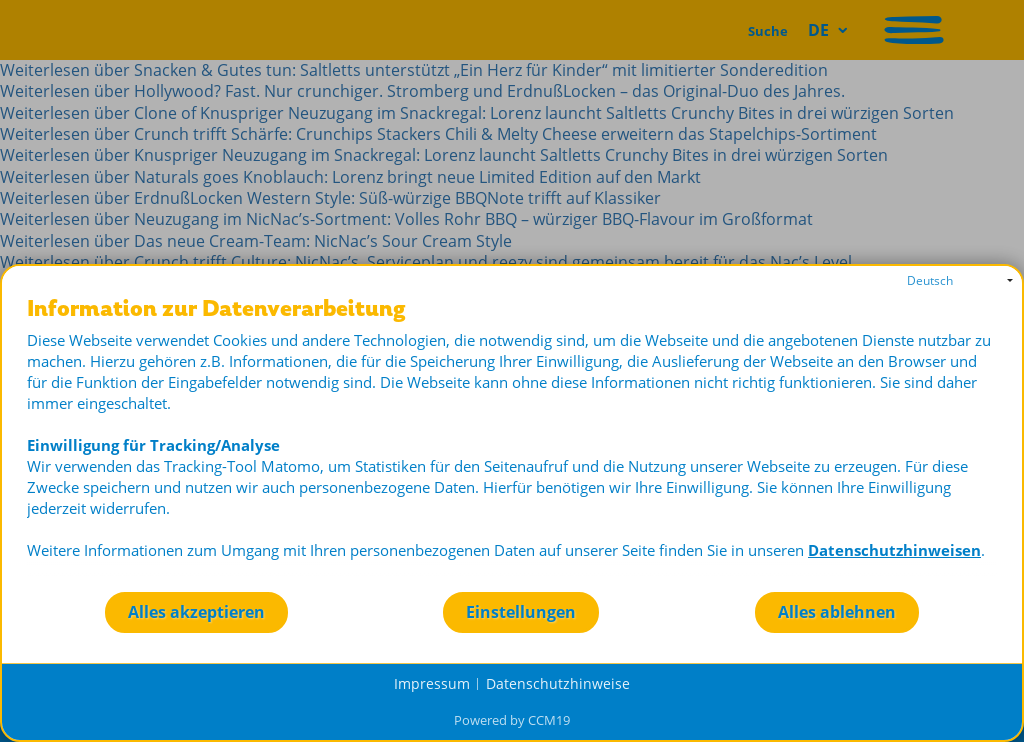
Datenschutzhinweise (558, 683)
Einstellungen (521, 612)
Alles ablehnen (837, 612)
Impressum (432, 683)
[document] (512, 443)
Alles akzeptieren (196, 612)
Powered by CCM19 (512, 720)
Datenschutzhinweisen (894, 550)
